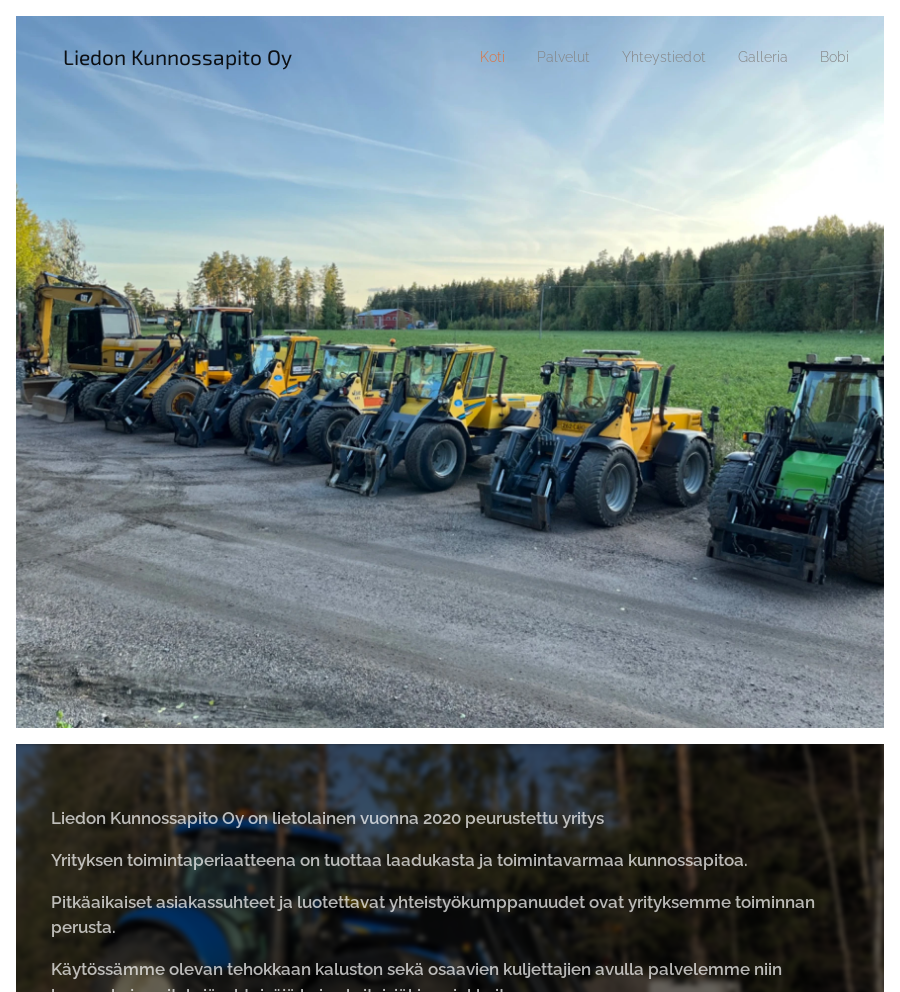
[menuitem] (470, 57)
